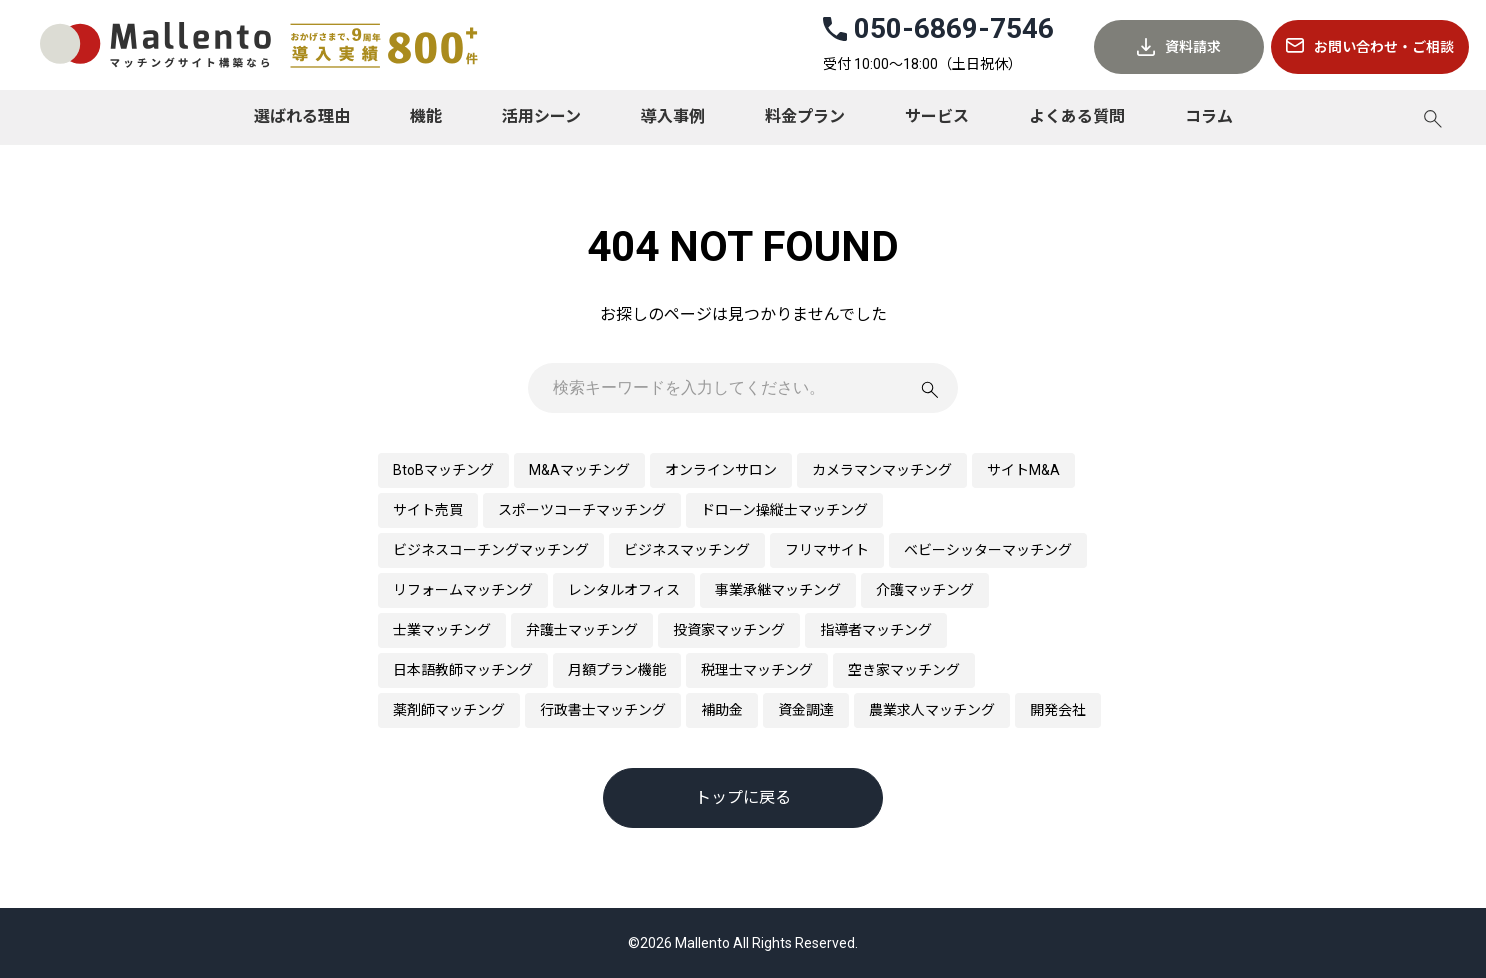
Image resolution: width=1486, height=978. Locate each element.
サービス (937, 116)
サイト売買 (428, 510)
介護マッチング (925, 590)
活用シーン (541, 116)
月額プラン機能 (617, 670)
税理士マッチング (757, 670)
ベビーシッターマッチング (988, 550)
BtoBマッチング (443, 470)
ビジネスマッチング (687, 550)
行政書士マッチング (603, 710)
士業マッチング (442, 630)
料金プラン (805, 116)
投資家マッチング (729, 630)
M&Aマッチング (579, 470)
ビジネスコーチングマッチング (491, 550)
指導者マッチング (876, 630)
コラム (1209, 116)
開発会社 (1058, 710)
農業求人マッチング (932, 710)
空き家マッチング (904, 670)
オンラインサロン (721, 470)
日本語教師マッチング (463, 670)
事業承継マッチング (778, 590)
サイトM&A (1023, 470)
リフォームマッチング (463, 590)
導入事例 (673, 116)
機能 (426, 116)
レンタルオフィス (624, 590)
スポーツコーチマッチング (582, 510)
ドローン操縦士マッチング (784, 510)
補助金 (722, 710)
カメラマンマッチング (882, 470)
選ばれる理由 (302, 116)
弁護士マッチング (582, 630)
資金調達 (806, 710)
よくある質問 (1077, 116)
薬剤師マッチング (449, 710)
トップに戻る (743, 797)
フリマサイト (827, 550)
